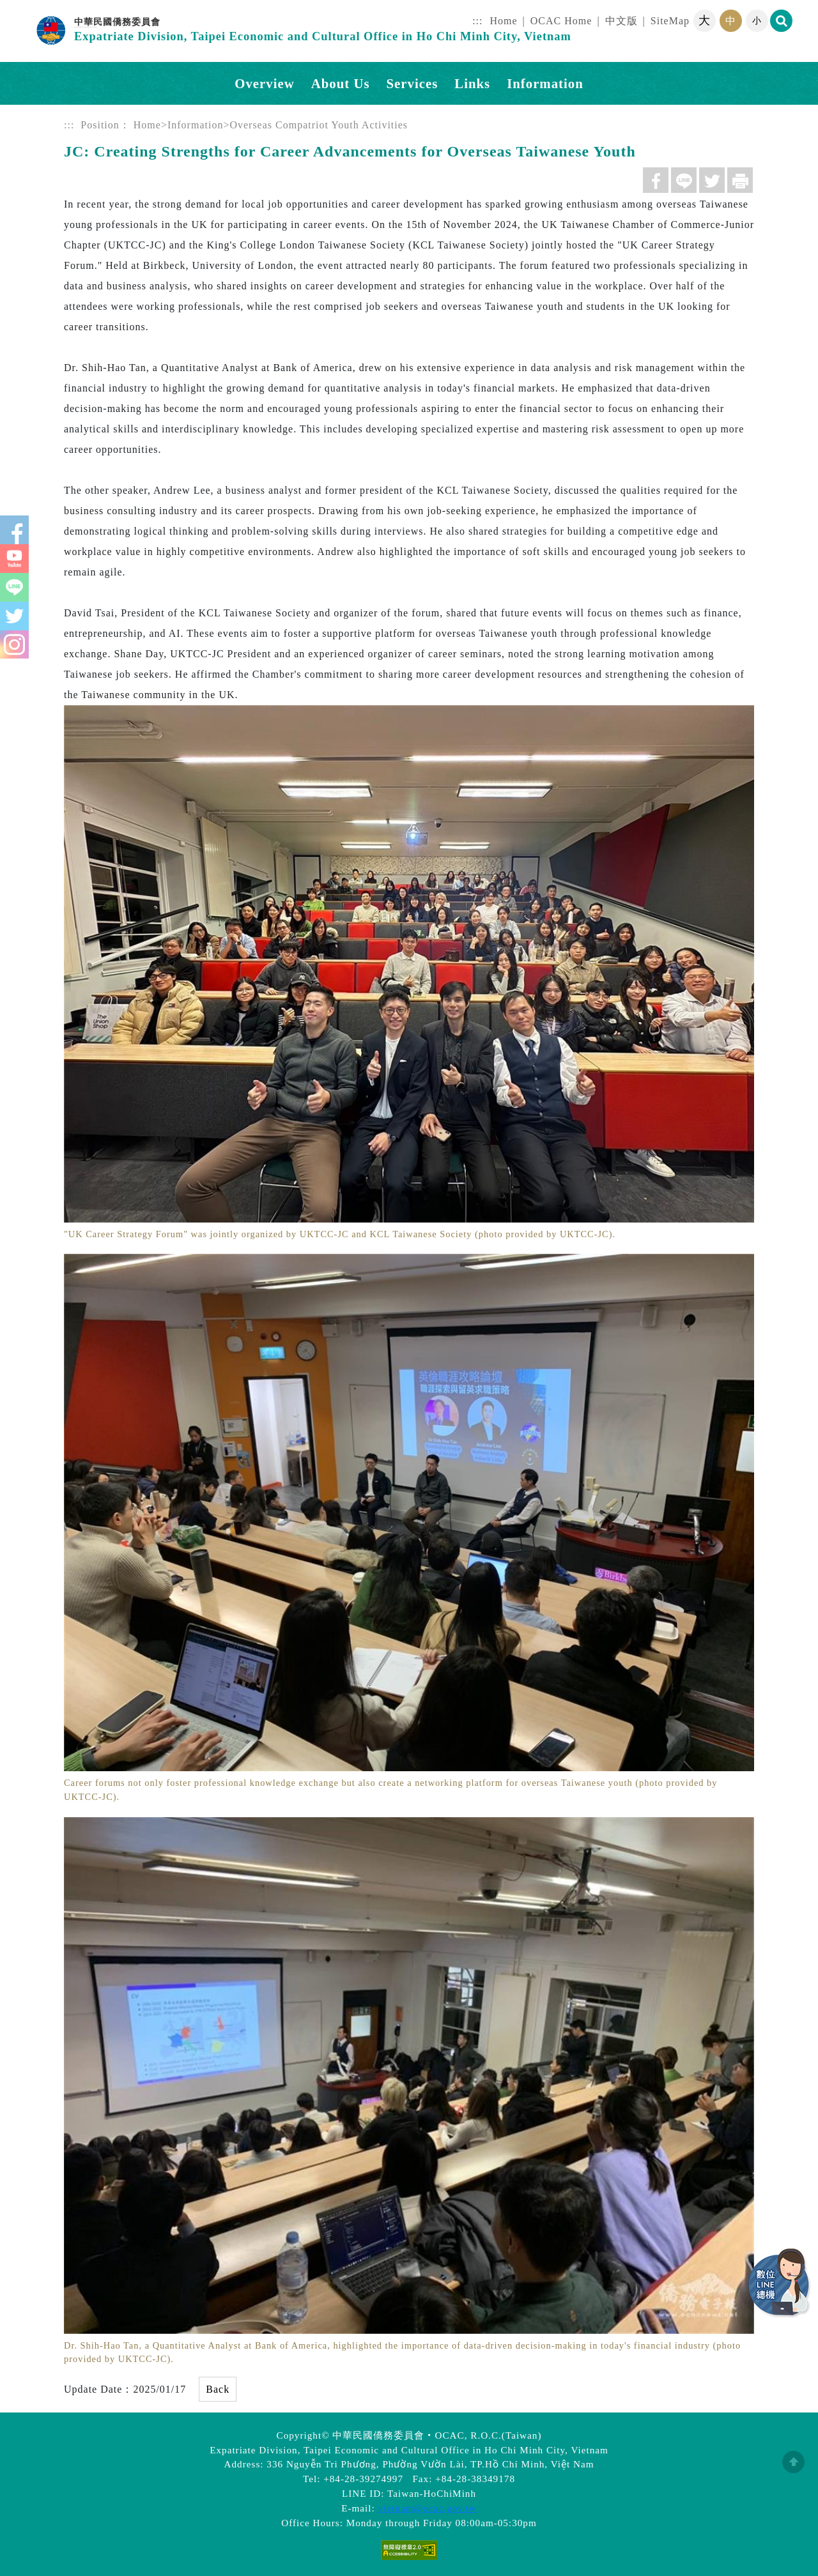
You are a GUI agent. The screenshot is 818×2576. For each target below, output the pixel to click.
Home (504, 20)
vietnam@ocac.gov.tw (427, 2508)
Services (412, 83)
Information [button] (545, 83)
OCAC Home (561, 20)
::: (477, 20)
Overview (264, 83)
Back (217, 2389)
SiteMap (670, 20)
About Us (340, 83)
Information (195, 124)
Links (472, 83)
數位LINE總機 (780, 2283)
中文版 (621, 20)
